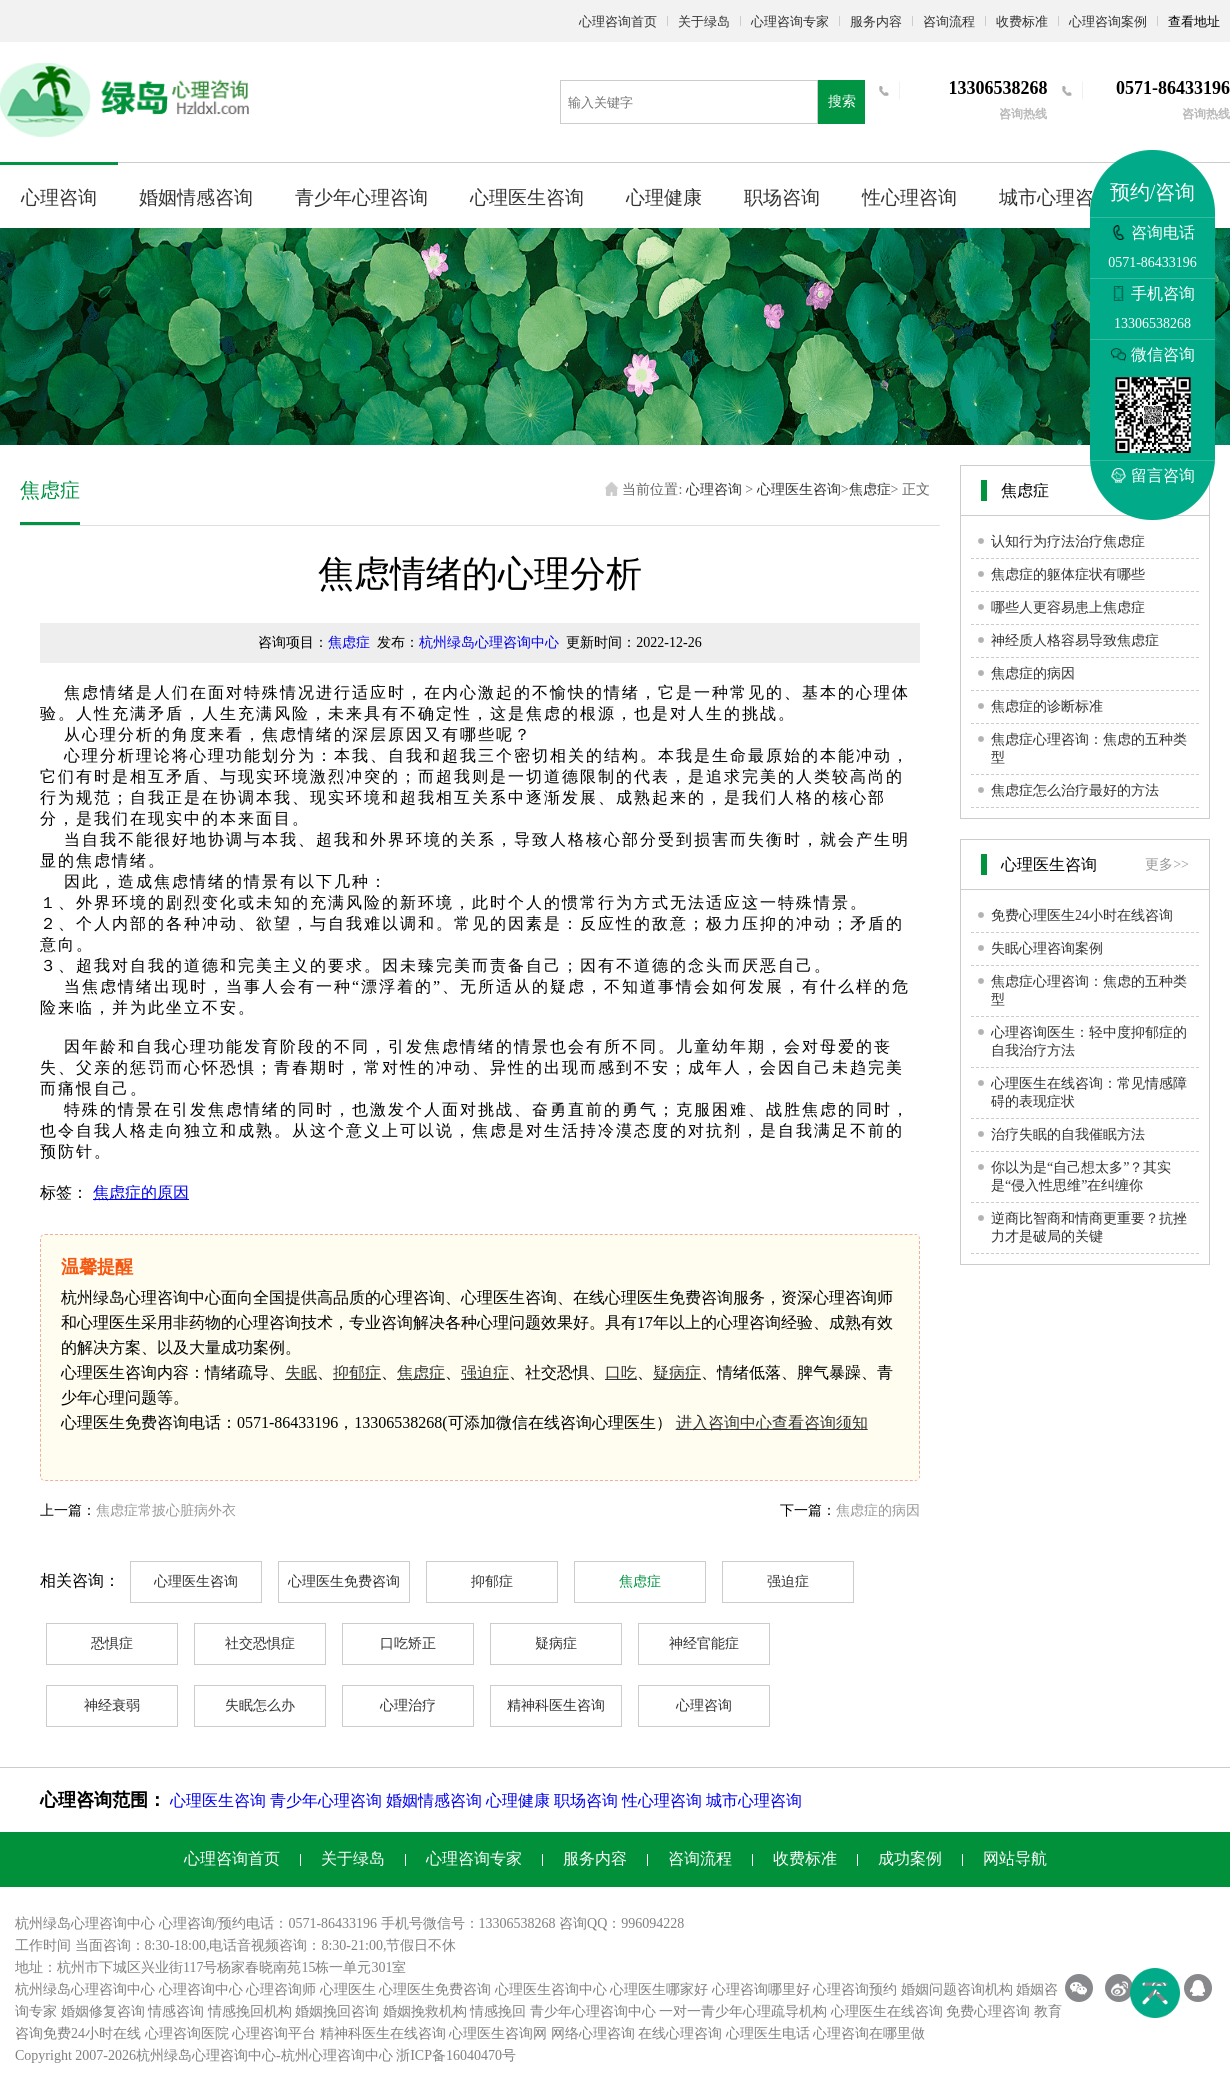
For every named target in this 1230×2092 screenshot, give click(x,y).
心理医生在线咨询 (887, 2011)
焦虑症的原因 (141, 1192)
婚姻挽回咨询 (337, 2011)
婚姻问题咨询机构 (957, 1989)
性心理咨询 (909, 197)
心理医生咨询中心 (551, 1989)
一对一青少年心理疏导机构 (743, 2011)
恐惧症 (112, 1643)
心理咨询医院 (187, 2033)
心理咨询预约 (855, 1989)
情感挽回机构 (250, 2011)
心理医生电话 (768, 2033)
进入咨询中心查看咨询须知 (772, 1422)
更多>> (1167, 864)
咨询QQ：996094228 (621, 1923)
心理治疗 (408, 1705)
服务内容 (876, 21)
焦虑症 (870, 489)
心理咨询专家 (790, 21)
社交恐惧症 (260, 1643)
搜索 (842, 101)
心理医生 (348, 1989)
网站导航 (1015, 1858)
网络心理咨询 (593, 2033)
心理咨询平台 (274, 2033)
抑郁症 (357, 1372)
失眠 (301, 1372)
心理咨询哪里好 (761, 1989)
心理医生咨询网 (498, 2033)
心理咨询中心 (201, 1989)
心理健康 (664, 197)
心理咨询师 (281, 1989)
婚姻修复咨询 (103, 2011)
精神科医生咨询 (556, 1705)
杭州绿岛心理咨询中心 (489, 642)
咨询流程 (949, 21)
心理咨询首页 (618, 21)
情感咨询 (176, 2011)
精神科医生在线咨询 (383, 2033)
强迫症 (485, 1372)
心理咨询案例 (1108, 21)
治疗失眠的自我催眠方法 (1068, 1134)
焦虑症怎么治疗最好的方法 (1075, 790)
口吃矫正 (408, 1643)
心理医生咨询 (527, 197)
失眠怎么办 (260, 1705)
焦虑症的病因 (878, 1510)
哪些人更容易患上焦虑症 (1068, 607)
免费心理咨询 (988, 2011)
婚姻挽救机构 (425, 2011)
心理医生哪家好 (659, 1989)
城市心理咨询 (1056, 197)
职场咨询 (782, 197)
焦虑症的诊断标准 (1047, 706)
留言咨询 (1153, 475)
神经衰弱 (112, 1705)
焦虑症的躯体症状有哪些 (1068, 574)
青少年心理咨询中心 (593, 2011)
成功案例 (910, 1858)
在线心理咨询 (680, 2033)
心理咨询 (59, 197)
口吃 (621, 1372)
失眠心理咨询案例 (1047, 948)
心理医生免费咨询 (344, 1581)
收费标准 (1022, 21)
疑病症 (677, 1372)
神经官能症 (704, 1643)
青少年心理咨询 (361, 197)
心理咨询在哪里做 (869, 2033)
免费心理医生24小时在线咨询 (1082, 915)
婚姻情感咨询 (196, 197)
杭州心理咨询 (323, 2055)
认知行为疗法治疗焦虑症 (1068, 541)
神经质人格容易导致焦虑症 (1075, 640)
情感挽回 (498, 2011)
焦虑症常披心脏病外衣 (166, 1510)
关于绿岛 (704, 21)
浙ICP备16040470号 (456, 2055)
